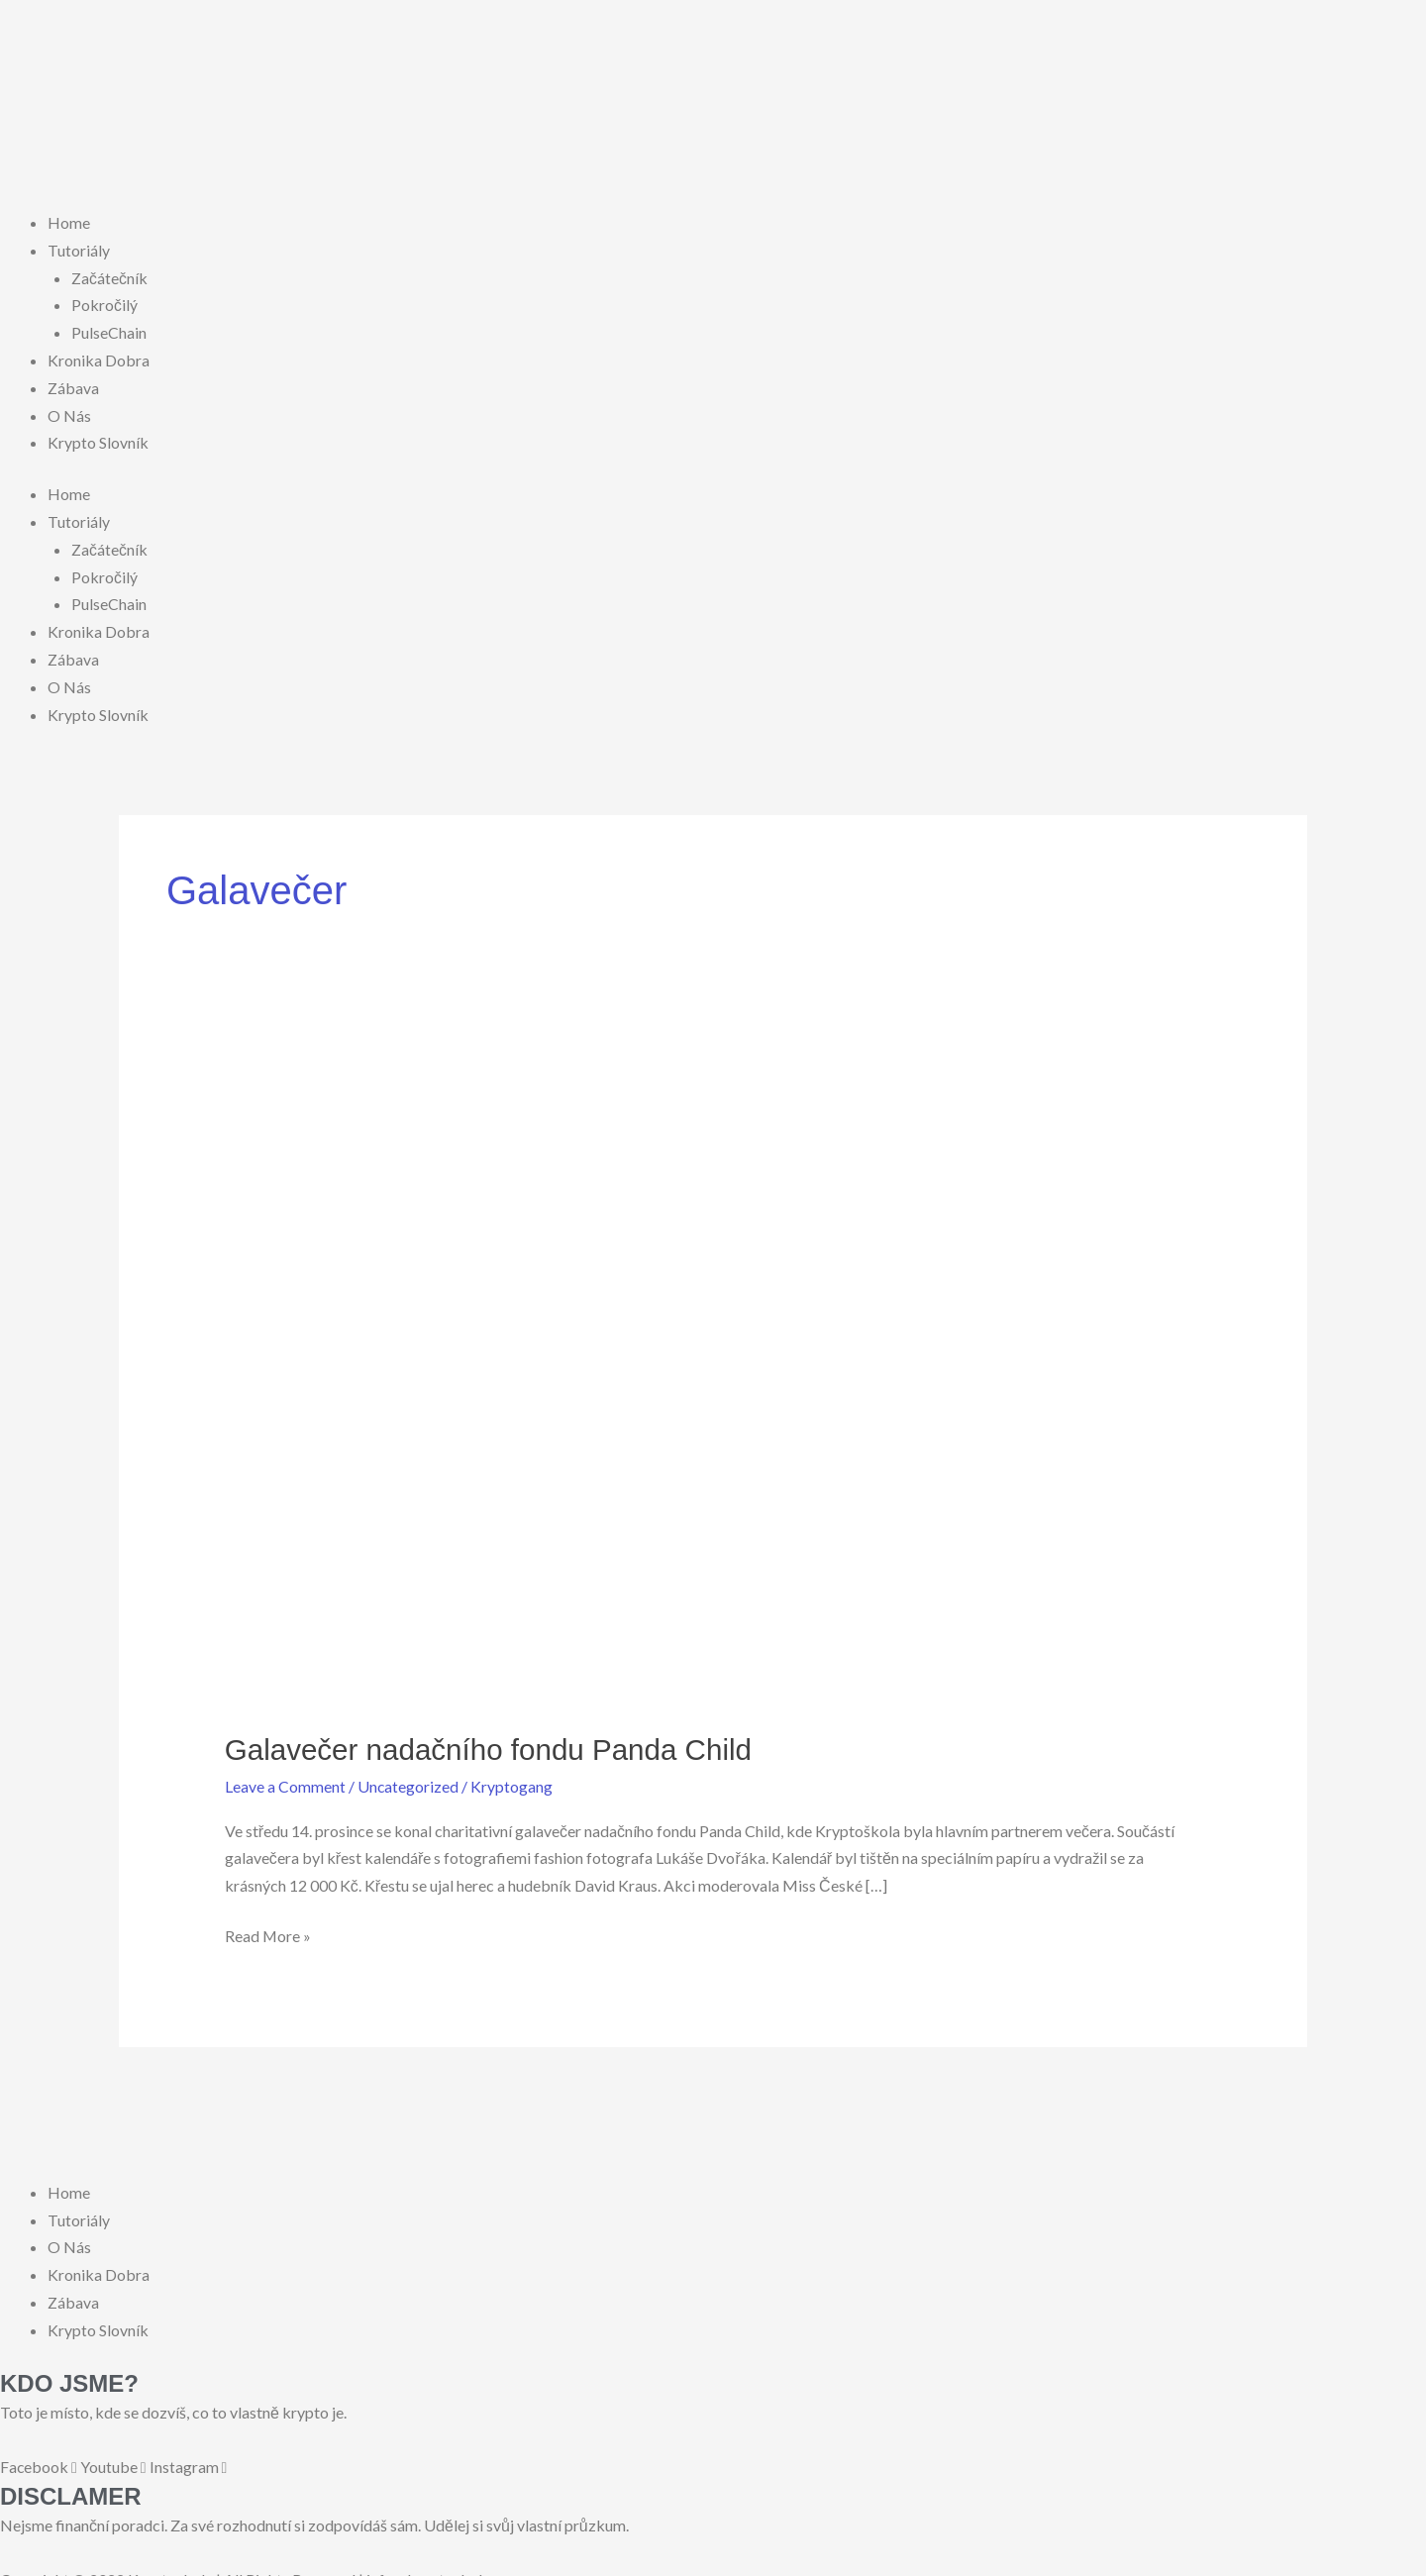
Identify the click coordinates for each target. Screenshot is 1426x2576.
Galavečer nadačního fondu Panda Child (492, 1738)
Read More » (268, 1921)
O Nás (69, 410)
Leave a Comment (285, 1775)
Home (69, 222)
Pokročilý (104, 303)
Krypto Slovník (98, 438)
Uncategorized (408, 1775)
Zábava (73, 383)
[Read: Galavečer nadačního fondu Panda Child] (713, 1367)
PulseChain (109, 330)
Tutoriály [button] (79, 249)
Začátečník (109, 275)
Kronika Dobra (99, 357)
